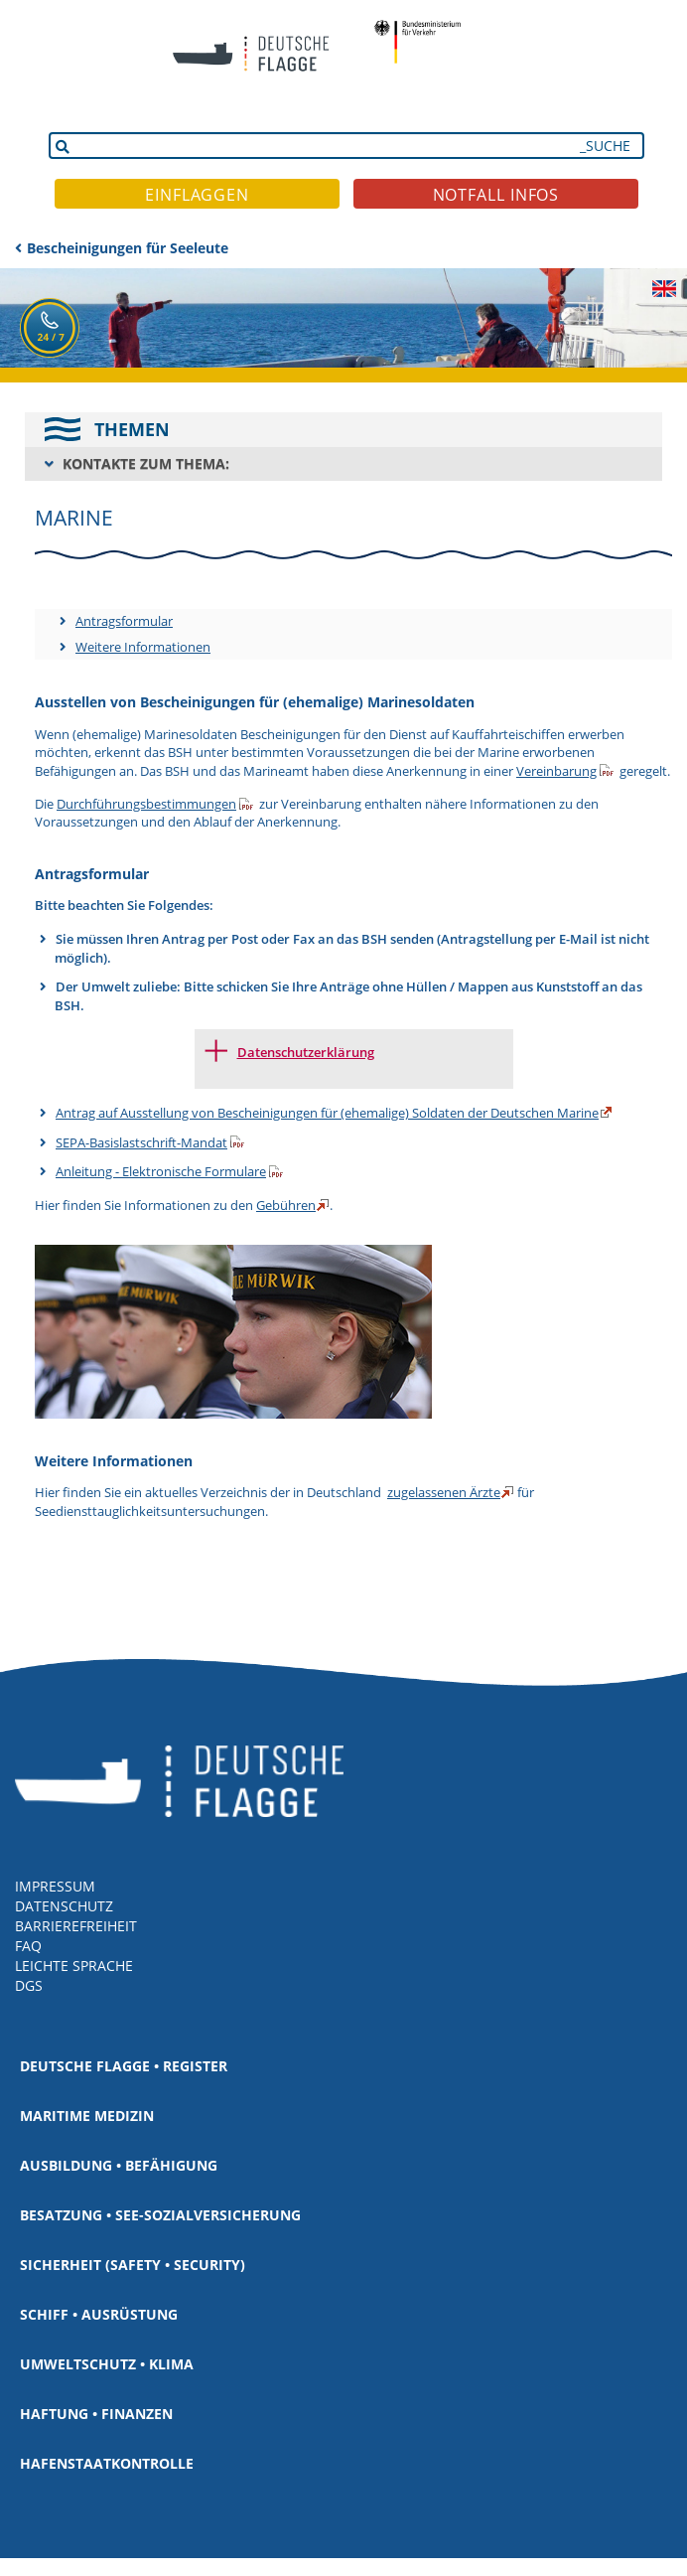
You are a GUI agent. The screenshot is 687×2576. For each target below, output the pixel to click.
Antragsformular (124, 621)
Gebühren (286, 1205)
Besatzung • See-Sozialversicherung (160, 2214)
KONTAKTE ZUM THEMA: (146, 463)
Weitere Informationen (142, 647)
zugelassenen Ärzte (443, 1492)
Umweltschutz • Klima (107, 2363)
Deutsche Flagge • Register (123, 2065)
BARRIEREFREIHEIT (76, 1925)
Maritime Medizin (87, 2115)
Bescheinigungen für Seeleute (127, 247)
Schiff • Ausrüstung (99, 2314)
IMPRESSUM (55, 1886)
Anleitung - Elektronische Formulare (161, 1171)
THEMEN (132, 429)
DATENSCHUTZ (64, 1905)
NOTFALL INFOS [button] (496, 195)
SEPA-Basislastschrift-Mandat (141, 1142)
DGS (29, 1985)
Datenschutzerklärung (305, 1052)
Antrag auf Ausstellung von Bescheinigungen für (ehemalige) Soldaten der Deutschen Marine (327, 1113)
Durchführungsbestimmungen (146, 804)
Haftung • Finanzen (96, 2413)
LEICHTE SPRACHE (74, 1965)
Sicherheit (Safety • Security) (132, 2264)
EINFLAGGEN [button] (197, 195)
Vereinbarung (556, 771)
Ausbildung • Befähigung (118, 2165)
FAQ (28, 1945)
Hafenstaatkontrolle (107, 2463)
